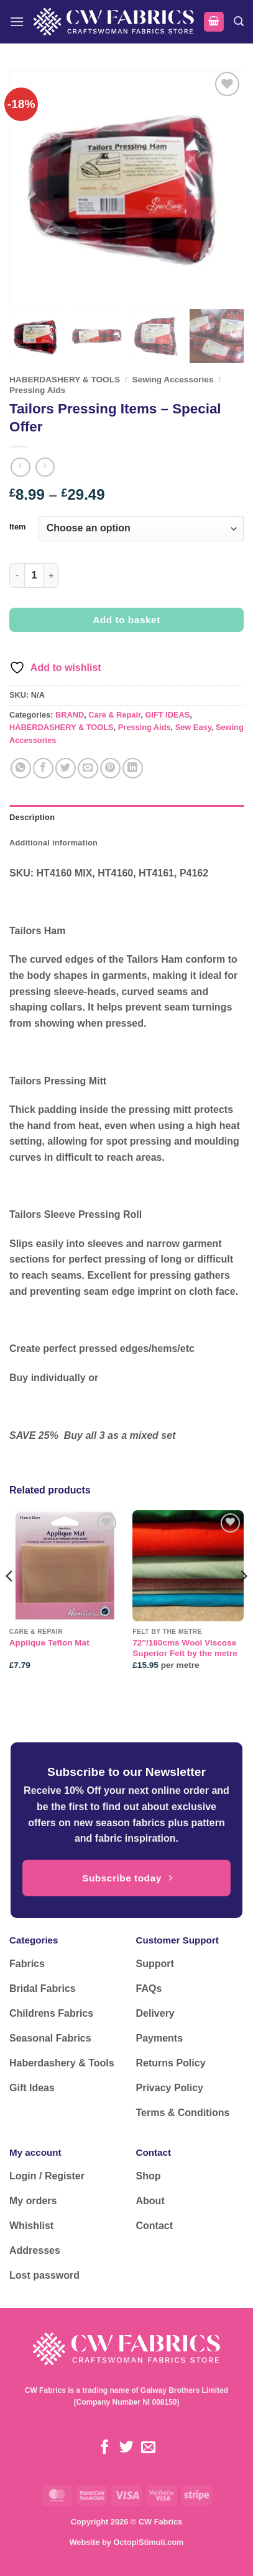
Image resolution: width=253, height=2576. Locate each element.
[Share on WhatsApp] (21, 768)
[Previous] (9, 1600)
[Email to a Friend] (88, 768)
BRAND (69, 714)
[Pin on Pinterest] (110, 768)
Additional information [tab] (53, 842)
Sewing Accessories (173, 379)
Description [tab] (32, 817)
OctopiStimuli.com (148, 2542)
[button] (16, 21)
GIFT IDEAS (167, 714)
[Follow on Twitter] (126, 2448)
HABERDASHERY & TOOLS (64, 379)
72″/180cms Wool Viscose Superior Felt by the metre (184, 1648)
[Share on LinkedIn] (132, 768)
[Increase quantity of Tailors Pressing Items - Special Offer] (51, 575)
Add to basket (126, 620)
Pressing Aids (37, 390)
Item (17, 527)
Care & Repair (114, 714)
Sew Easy (193, 727)
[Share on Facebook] (43, 768)
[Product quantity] (34, 575)
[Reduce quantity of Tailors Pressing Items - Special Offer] (16, 575)
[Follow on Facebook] (105, 2448)
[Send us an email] (148, 2448)
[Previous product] (45, 467)
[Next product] (20, 467)
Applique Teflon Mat (49, 1642)
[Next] (243, 1600)
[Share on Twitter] (65, 768)
